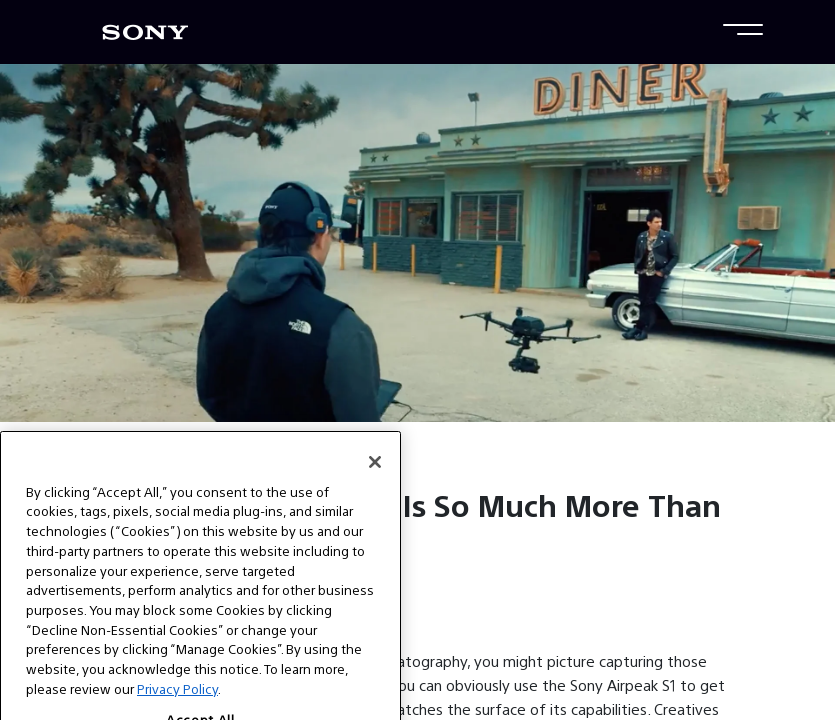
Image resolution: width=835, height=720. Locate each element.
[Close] (375, 486)
